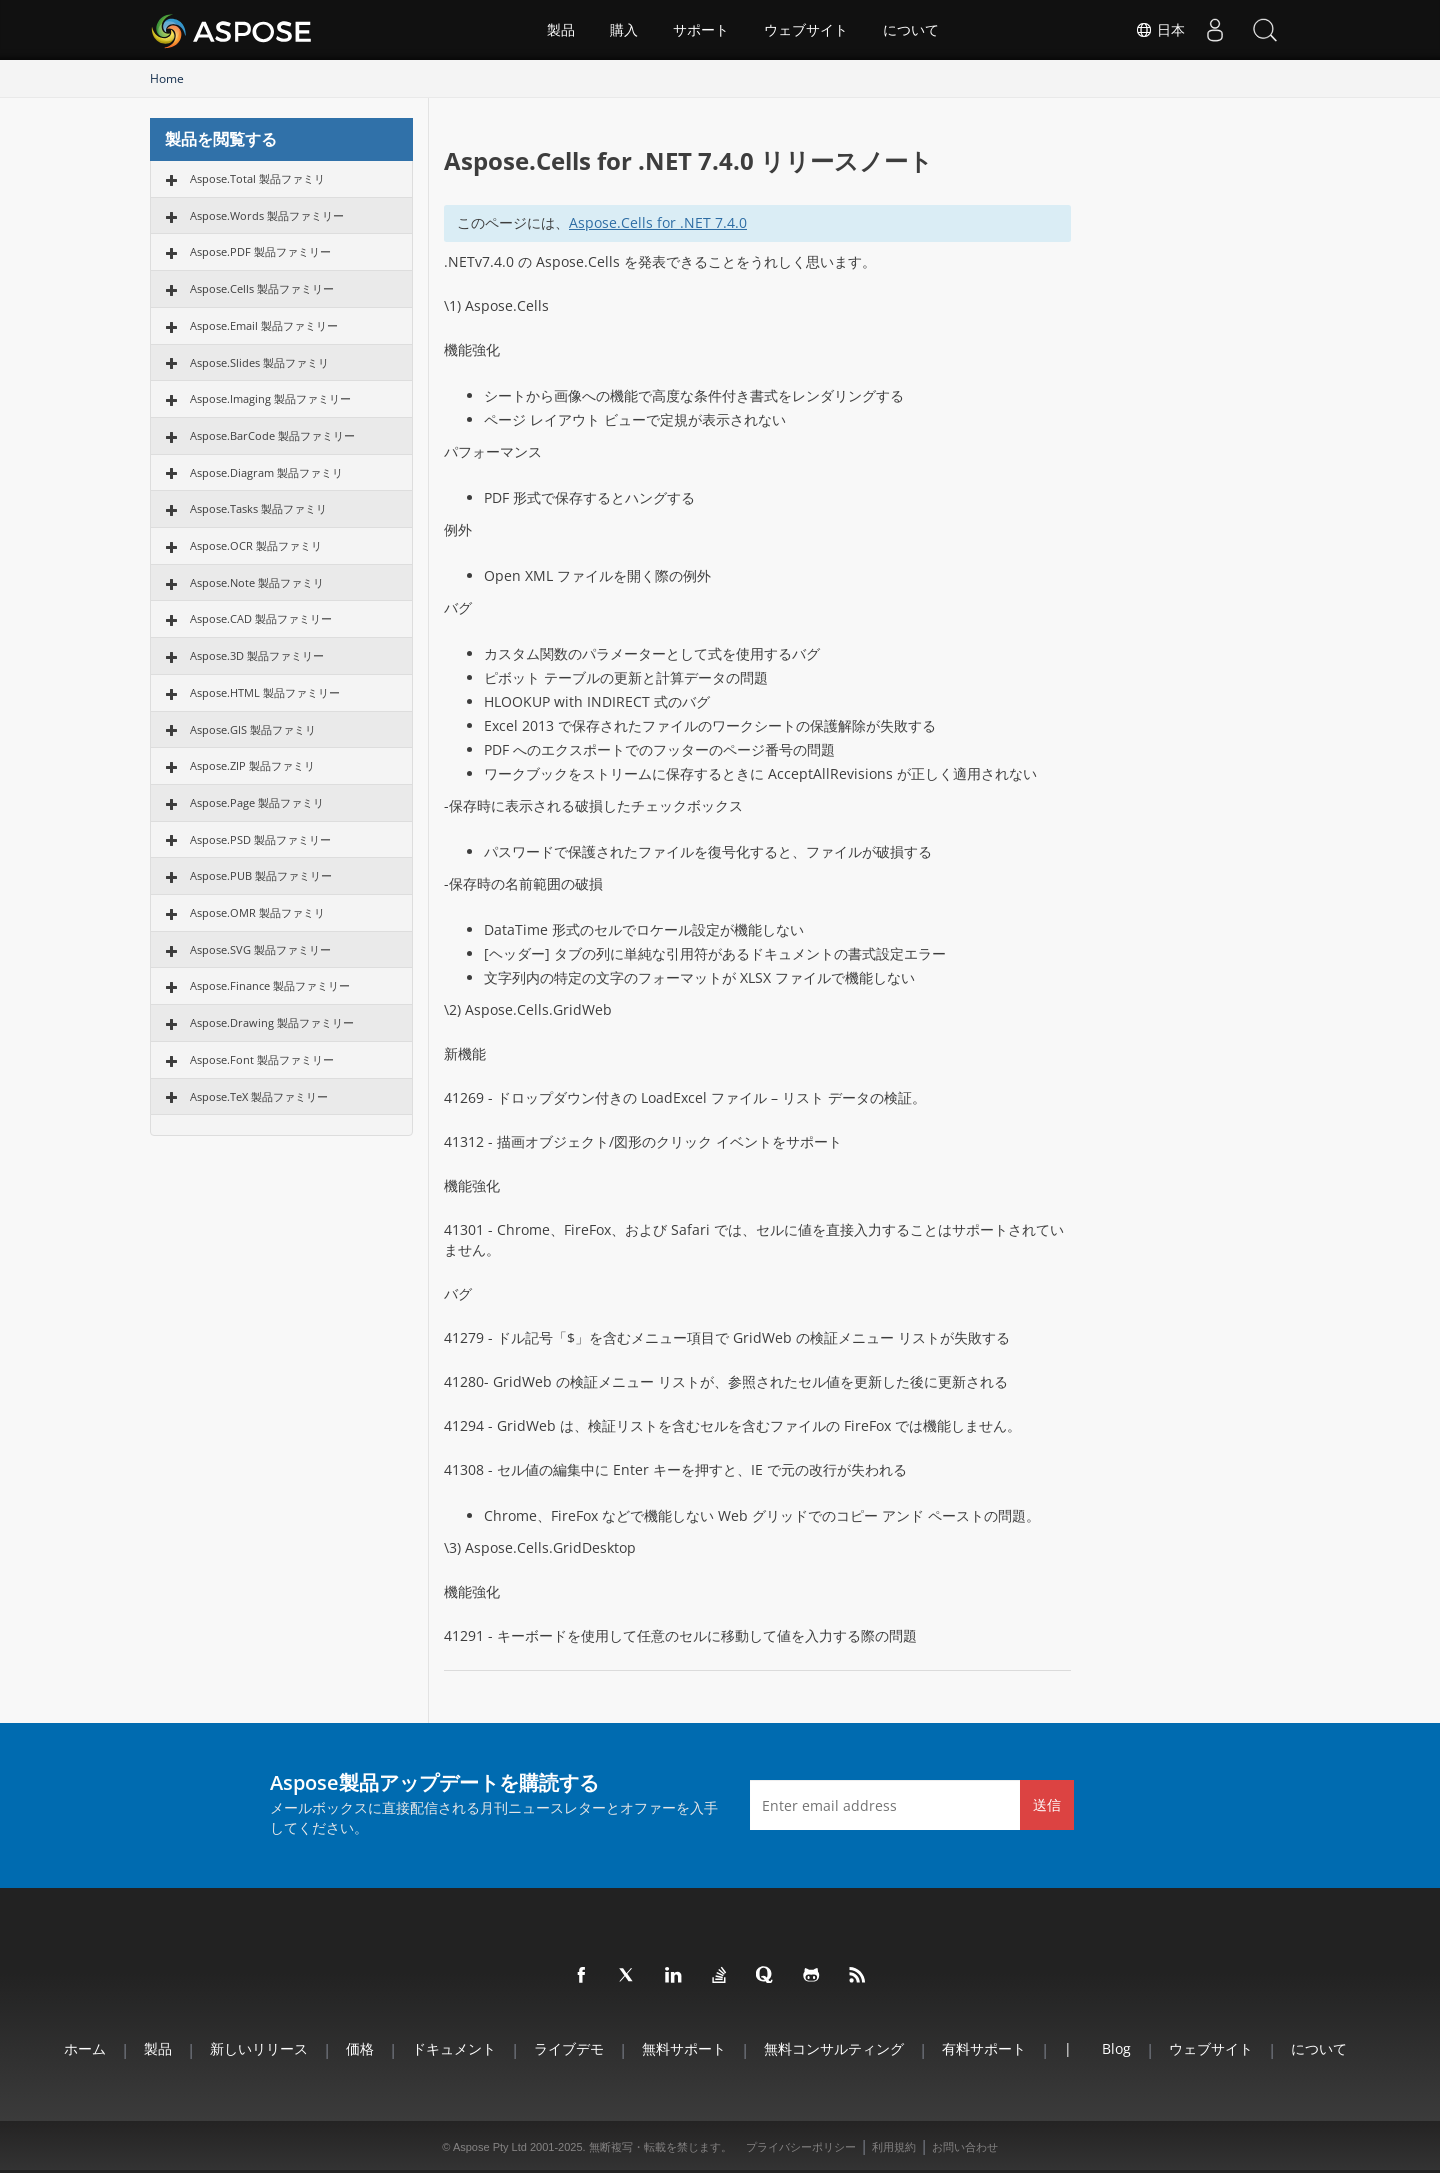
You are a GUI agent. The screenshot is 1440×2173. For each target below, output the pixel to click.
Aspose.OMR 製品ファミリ (257, 912)
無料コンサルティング (834, 2048)
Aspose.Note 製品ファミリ (257, 582)
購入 (624, 30)
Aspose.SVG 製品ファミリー (260, 949)
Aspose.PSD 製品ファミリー (260, 839)
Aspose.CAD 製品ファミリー (261, 618)
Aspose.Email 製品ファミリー (264, 325)
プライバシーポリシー (801, 2147)
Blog (1116, 2048)
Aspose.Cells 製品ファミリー (262, 288)
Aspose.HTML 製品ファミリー (265, 692)
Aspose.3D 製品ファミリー (257, 655)
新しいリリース (259, 2048)
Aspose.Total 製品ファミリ (257, 178)
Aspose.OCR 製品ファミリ (256, 545)
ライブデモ (569, 2048)
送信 (1047, 1804)
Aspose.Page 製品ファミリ (257, 802)
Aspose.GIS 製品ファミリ (253, 729)
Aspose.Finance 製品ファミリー (270, 985)
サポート (701, 30)
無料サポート (684, 2048)
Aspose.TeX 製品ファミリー (259, 1096)
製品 (561, 30)
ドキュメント (454, 2048)
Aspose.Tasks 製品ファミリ (258, 508)
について (911, 30)
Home (167, 78)
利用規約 (894, 2147)
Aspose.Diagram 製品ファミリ (266, 472)
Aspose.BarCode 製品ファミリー (272, 435)
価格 (360, 2048)
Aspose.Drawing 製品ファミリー (272, 1022)
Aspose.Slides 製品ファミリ (259, 362)
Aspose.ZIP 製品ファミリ (252, 765)
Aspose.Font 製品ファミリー (262, 1059)
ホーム (85, 2048)
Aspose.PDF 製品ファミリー (260, 251)
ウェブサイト (806, 30)
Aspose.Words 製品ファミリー (267, 215)
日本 (1160, 30)
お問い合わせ (965, 2147)
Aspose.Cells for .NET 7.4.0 (658, 222)
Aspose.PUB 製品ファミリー (261, 875)
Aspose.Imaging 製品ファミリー (270, 398)
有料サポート (984, 2048)
